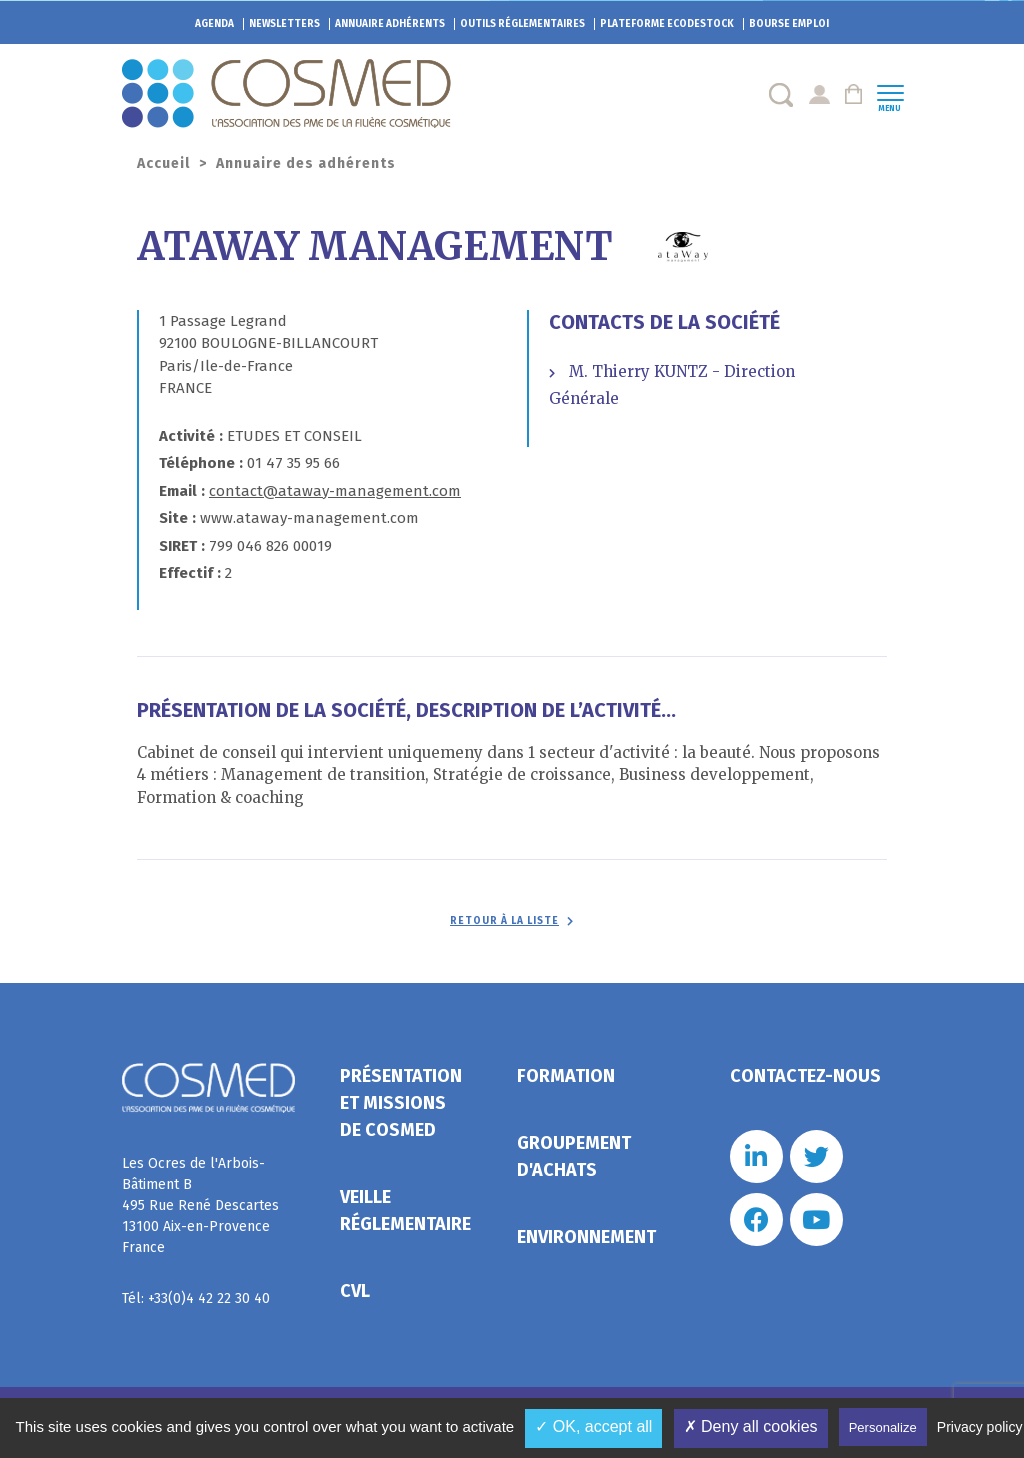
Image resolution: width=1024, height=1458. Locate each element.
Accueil (163, 163)
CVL (355, 1291)
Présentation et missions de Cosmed (401, 1103)
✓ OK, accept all (593, 1426)
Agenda (214, 24)
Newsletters (284, 24)
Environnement (586, 1237)
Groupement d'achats (574, 1156)
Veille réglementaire (405, 1210)
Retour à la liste (504, 921)
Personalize (883, 1427)
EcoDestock (667, 24)
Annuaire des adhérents (306, 163)
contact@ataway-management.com (335, 491)
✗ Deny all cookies (751, 1426)
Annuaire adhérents (390, 24)
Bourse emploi (789, 24)
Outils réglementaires (522, 24)
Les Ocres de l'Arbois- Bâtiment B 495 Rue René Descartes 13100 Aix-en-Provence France (200, 1205)
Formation (566, 1076)
